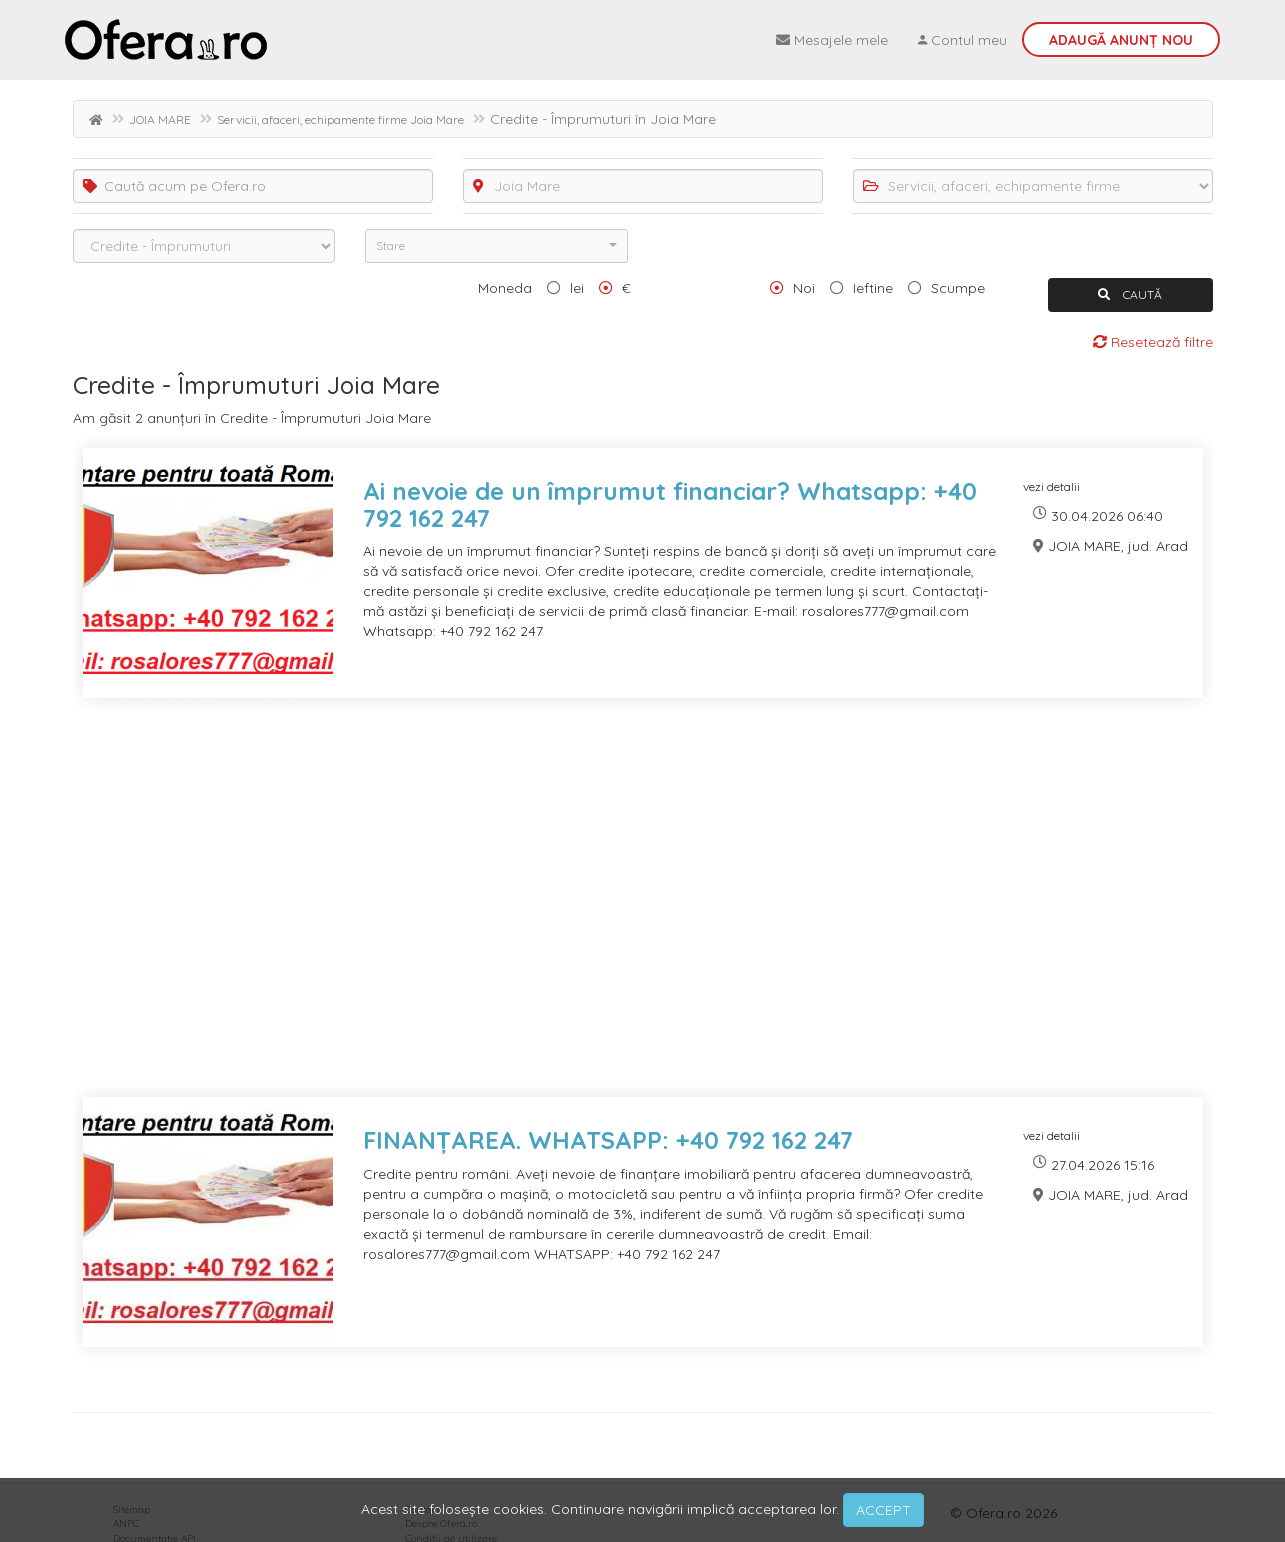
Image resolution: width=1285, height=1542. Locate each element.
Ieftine (873, 288)
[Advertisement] (643, 910)
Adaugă (1121, 40)
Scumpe (958, 288)
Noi (804, 288)
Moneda (505, 288)
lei (577, 288)
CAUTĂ (1130, 294)
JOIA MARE (160, 119)
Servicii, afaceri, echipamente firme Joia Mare (340, 119)
